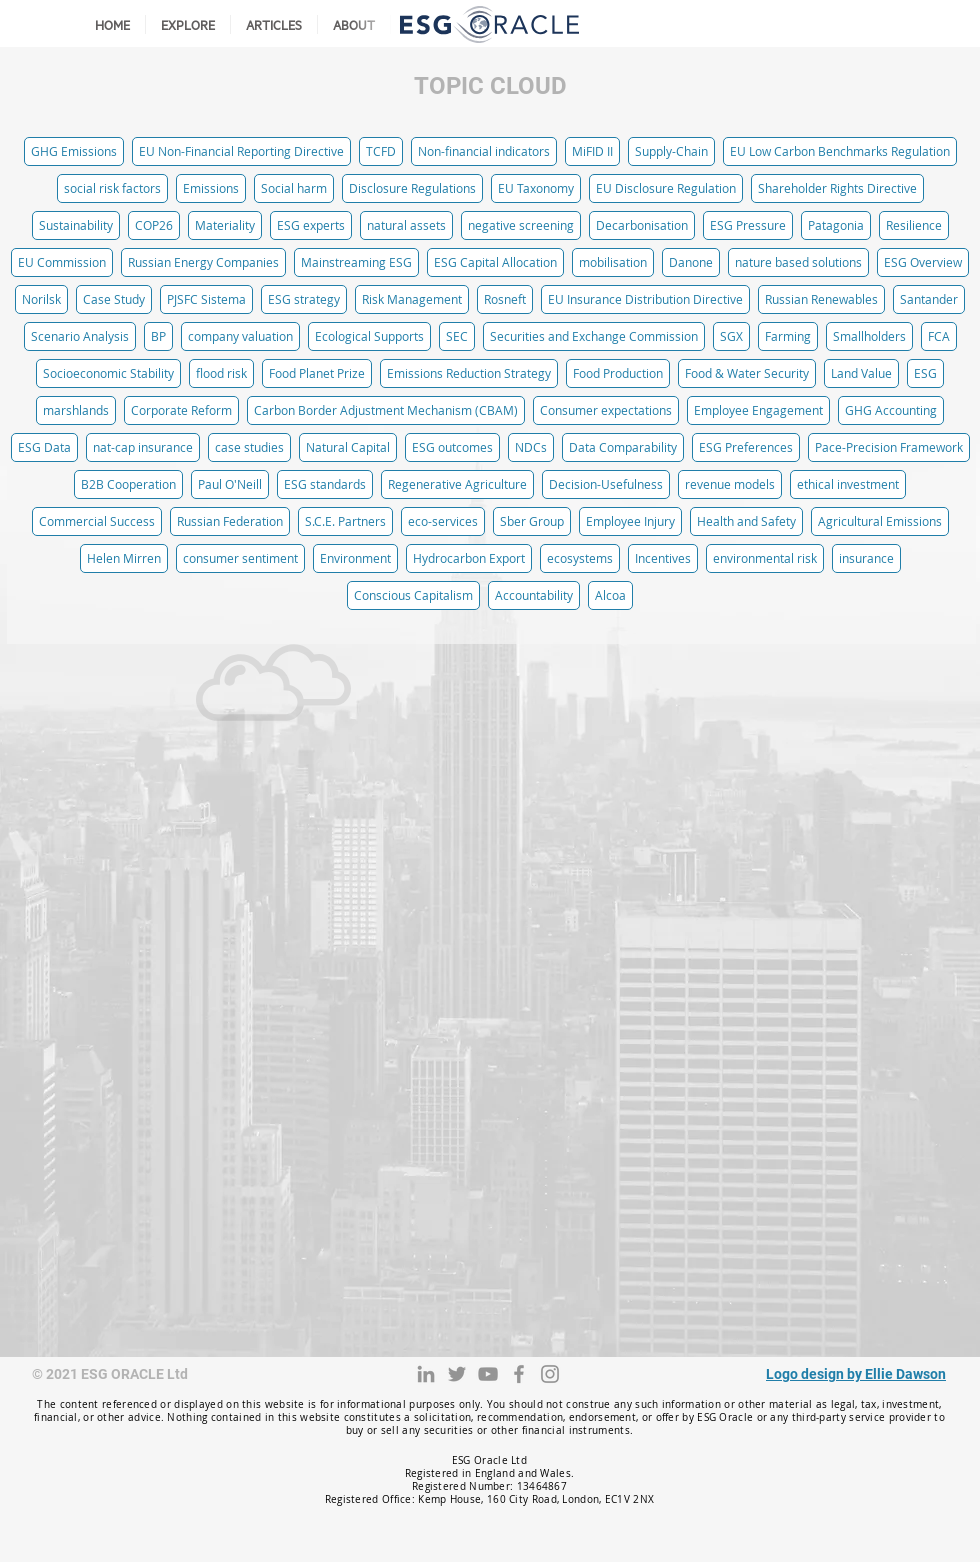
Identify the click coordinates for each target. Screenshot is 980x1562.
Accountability (534, 595)
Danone (691, 262)
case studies (249, 447)
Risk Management (412, 299)
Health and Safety (746, 521)
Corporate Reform (181, 410)
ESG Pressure (748, 225)
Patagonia (836, 225)
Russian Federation (230, 521)
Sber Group (532, 521)
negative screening (521, 225)
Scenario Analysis (80, 336)
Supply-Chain (671, 151)
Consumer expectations (606, 410)
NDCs (531, 447)
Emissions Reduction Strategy (469, 373)
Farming (788, 336)
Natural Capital (348, 447)
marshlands (76, 410)
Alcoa (610, 595)
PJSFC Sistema (206, 299)
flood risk (221, 373)
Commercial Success (97, 521)
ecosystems (580, 558)
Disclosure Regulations (412, 188)
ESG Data (44, 447)
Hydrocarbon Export (469, 558)
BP (158, 336)
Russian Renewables (821, 299)
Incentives (663, 558)
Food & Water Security (747, 373)
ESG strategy (304, 299)
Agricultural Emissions (880, 521)
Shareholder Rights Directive (837, 188)
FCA (939, 336)
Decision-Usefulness (606, 484)
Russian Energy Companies (203, 262)
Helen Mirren (124, 558)
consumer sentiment (240, 558)
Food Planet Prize (317, 373)
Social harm (294, 188)
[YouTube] (488, 1374)
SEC (457, 336)
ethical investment (848, 484)
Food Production (618, 373)
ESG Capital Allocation (495, 262)
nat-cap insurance (143, 447)
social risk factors (112, 188)
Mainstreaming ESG (356, 262)
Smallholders (869, 336)
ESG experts (311, 225)
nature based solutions (798, 262)
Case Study (114, 299)
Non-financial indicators (484, 151)
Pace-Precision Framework (889, 447)
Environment (355, 558)
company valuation (240, 336)
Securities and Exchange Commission (594, 336)
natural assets (406, 225)
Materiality (225, 225)
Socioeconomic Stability (108, 373)
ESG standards (325, 484)
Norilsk (41, 299)
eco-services (443, 521)
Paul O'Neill (230, 484)
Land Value (861, 373)
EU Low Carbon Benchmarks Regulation (840, 151)
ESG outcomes (452, 447)
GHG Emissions (74, 151)
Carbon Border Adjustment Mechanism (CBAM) (386, 410)
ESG (925, 373)
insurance (866, 558)
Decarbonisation (642, 225)
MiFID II (592, 151)
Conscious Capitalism (413, 595)
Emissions (211, 188)
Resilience (914, 225)
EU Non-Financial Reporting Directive (241, 151)
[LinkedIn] (426, 1374)
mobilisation (613, 262)
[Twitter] (457, 1374)
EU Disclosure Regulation (666, 188)
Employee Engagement (758, 410)
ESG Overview (923, 262)
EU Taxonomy (536, 188)
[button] (188, 24)
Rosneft (505, 299)
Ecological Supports (369, 336)
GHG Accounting (891, 410)
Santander (929, 299)
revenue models (730, 484)
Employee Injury (630, 521)
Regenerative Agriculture (457, 484)
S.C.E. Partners (345, 521)
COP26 (154, 225)
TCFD (381, 151)
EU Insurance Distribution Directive (645, 299)
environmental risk (765, 558)
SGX (731, 336)
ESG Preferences (746, 447)
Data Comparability (623, 447)
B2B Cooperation (128, 484)
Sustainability (76, 225)
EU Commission (62, 262)
